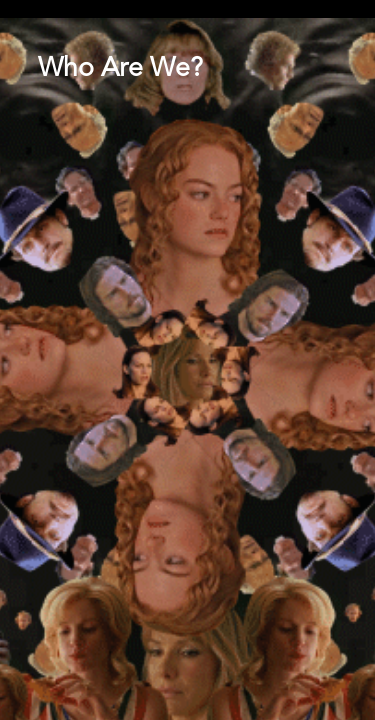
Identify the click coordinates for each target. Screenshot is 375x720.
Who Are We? (120, 69)
